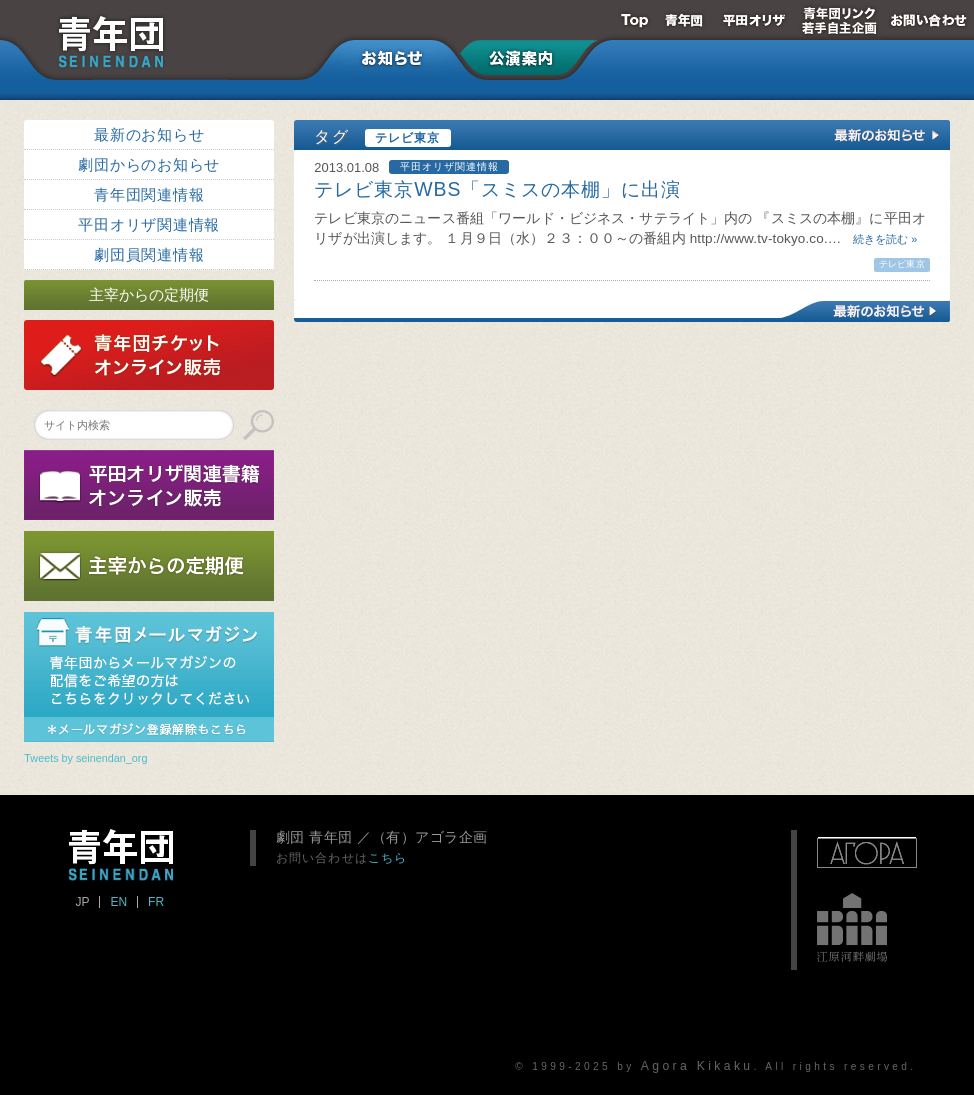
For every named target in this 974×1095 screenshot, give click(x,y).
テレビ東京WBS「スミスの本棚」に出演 (497, 189)
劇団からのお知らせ (149, 164)
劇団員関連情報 (149, 254)
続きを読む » (879, 239)
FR (156, 902)
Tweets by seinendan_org (85, 758)
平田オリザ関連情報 (149, 224)
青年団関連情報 (149, 194)
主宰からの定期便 (149, 294)
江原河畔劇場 (852, 928)
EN (118, 902)
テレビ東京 (901, 264)
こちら (388, 857)
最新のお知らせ (149, 134)
